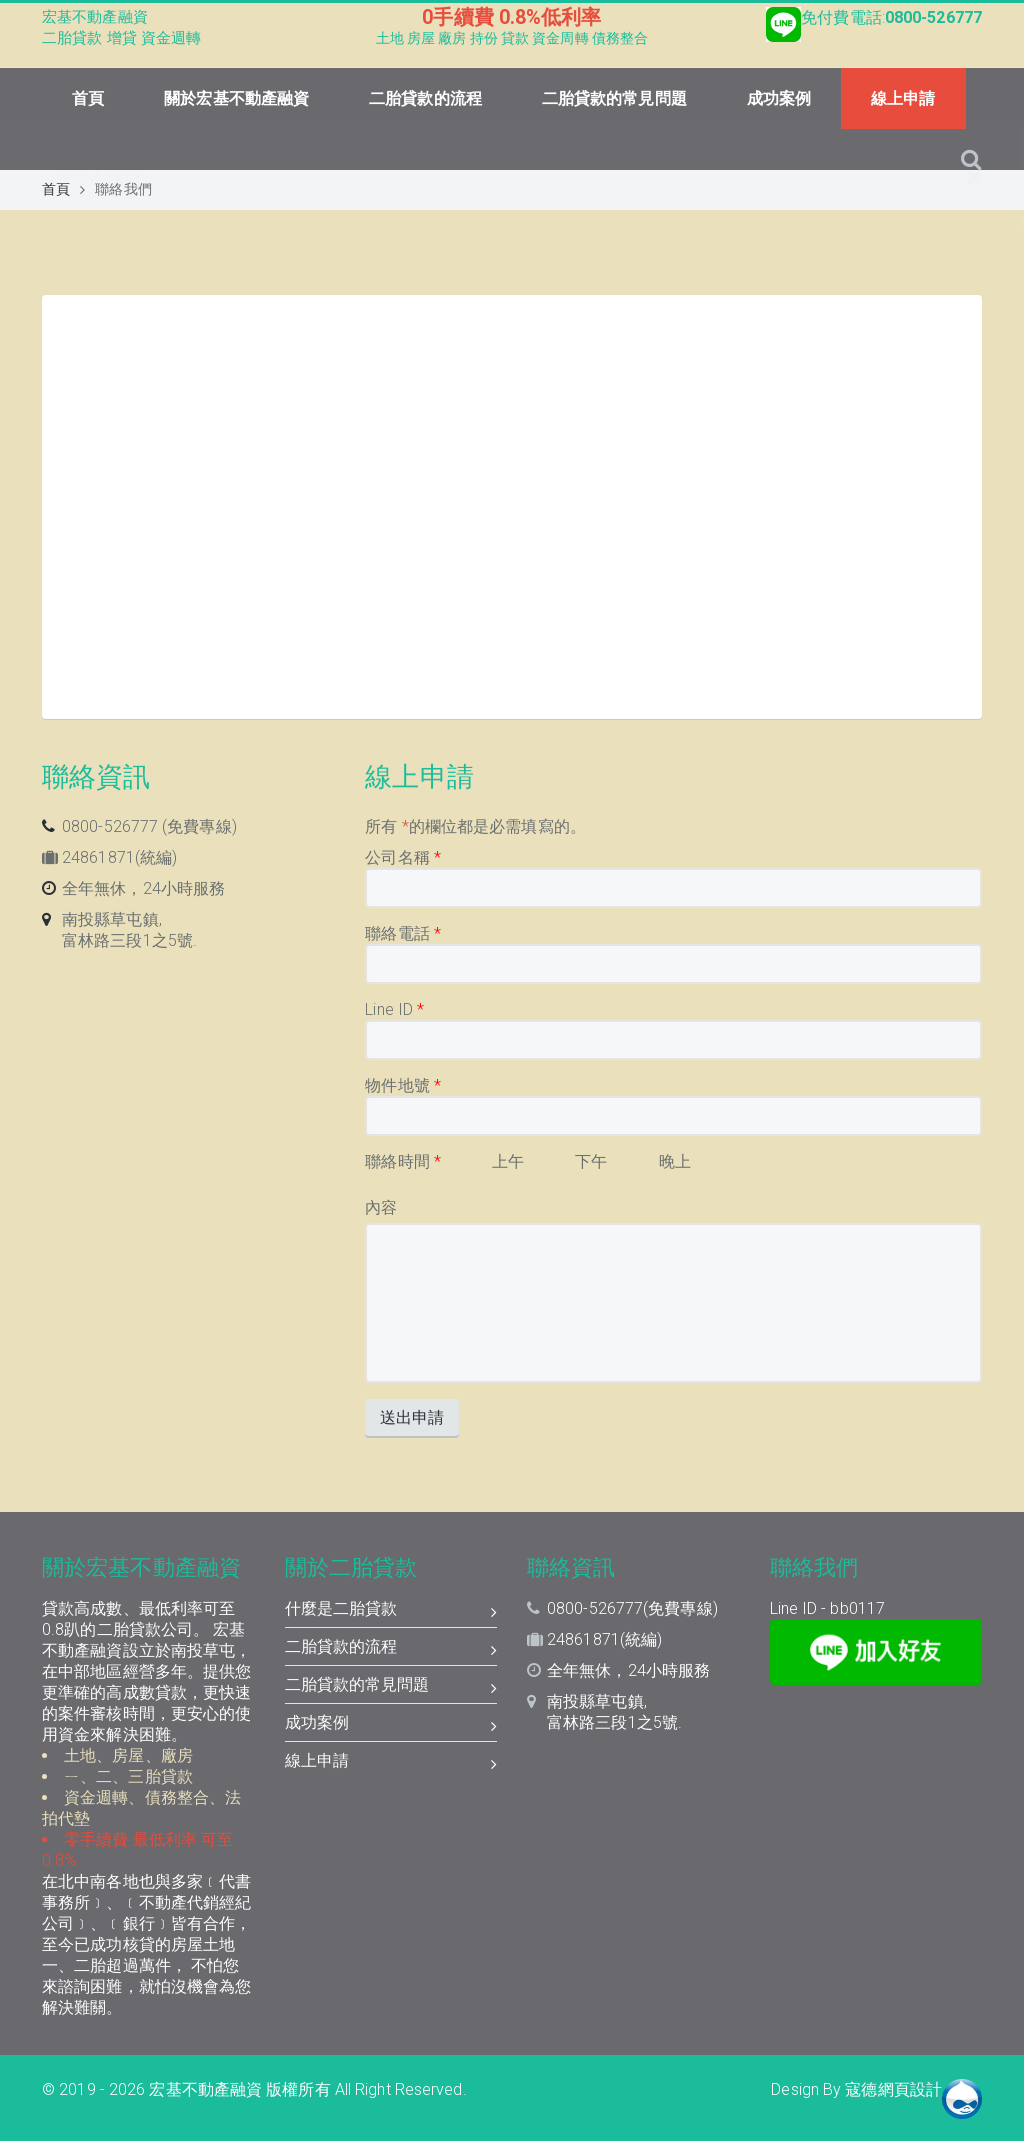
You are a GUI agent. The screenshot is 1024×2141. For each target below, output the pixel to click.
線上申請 (903, 98)
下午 (591, 1161)
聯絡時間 (403, 1161)
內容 (381, 1207)
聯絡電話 (403, 933)
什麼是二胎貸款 (391, 1611)
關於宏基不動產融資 (236, 98)
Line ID (394, 1009)
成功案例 (779, 98)
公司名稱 (403, 857)
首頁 (88, 98)
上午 (508, 1161)
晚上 (675, 1161)
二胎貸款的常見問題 (614, 98)
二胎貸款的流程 (425, 98)
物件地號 (403, 1085)
